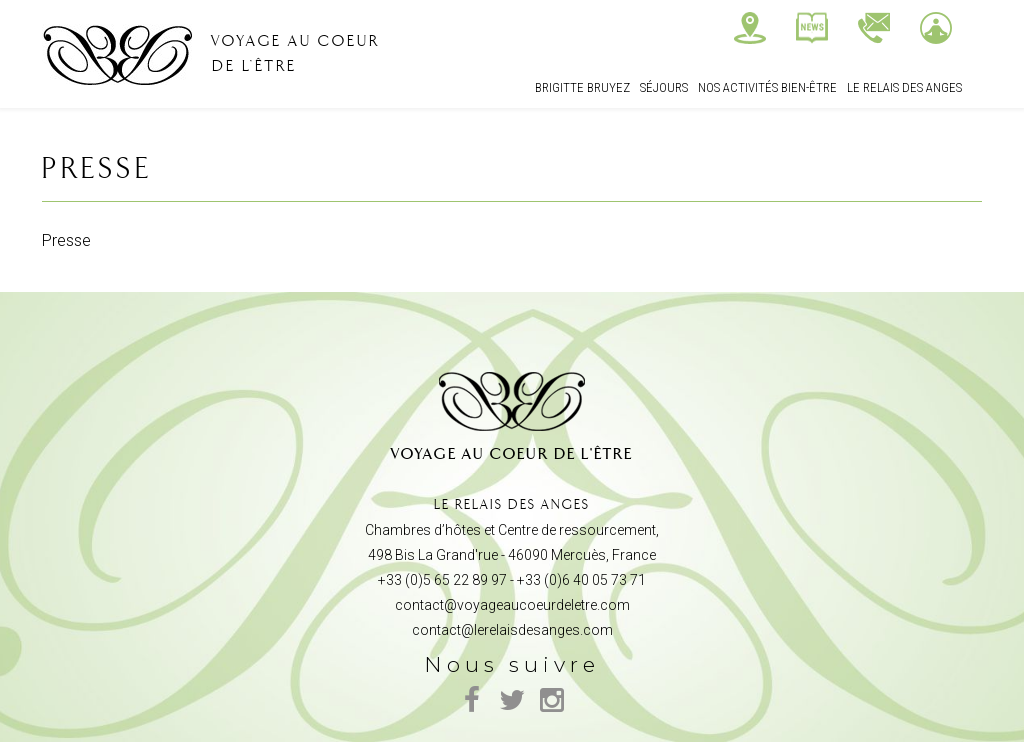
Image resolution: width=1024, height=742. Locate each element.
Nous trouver (750, 28)
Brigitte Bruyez (582, 88)
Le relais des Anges (904, 88)
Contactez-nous (874, 28)
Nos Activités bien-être (767, 88)
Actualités (812, 28)
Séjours (664, 88)
